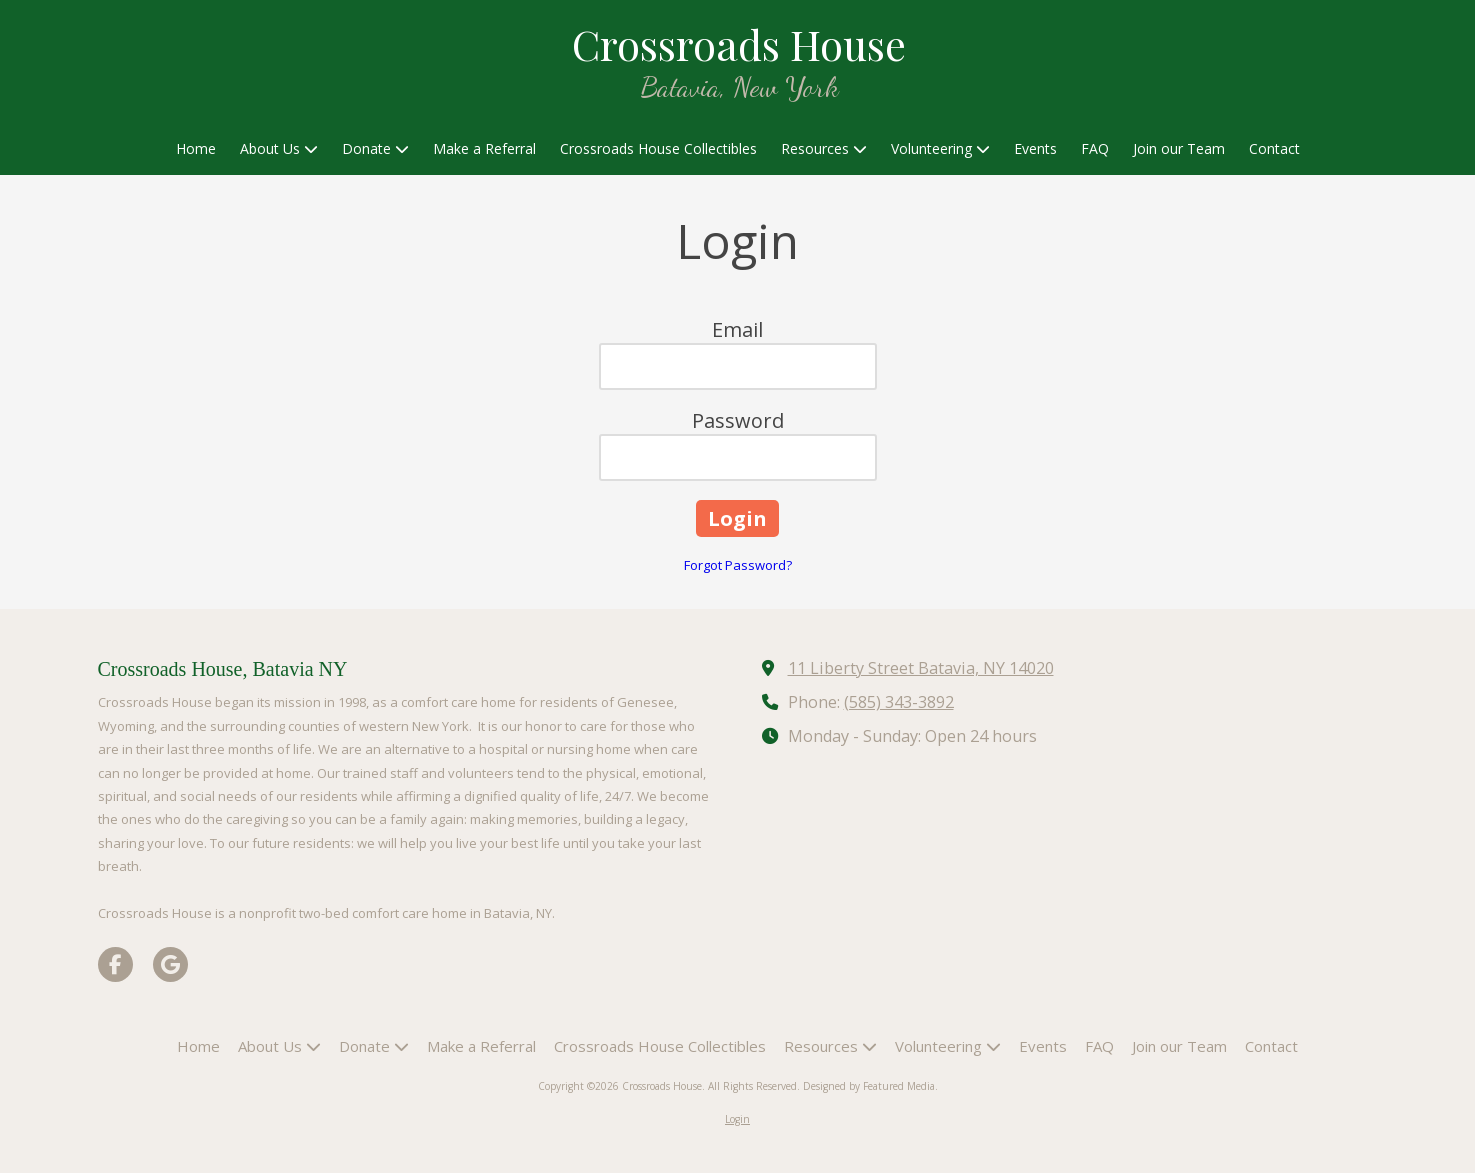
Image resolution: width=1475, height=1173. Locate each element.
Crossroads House (739, 43)
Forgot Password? (738, 565)
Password (738, 420)
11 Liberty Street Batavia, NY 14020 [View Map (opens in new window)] (921, 668)
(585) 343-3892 (899, 702)
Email (737, 329)
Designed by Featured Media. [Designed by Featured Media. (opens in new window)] (870, 1086)
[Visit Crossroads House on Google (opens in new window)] (170, 964)
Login (737, 1119)
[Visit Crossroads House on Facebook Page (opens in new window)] (115, 964)
